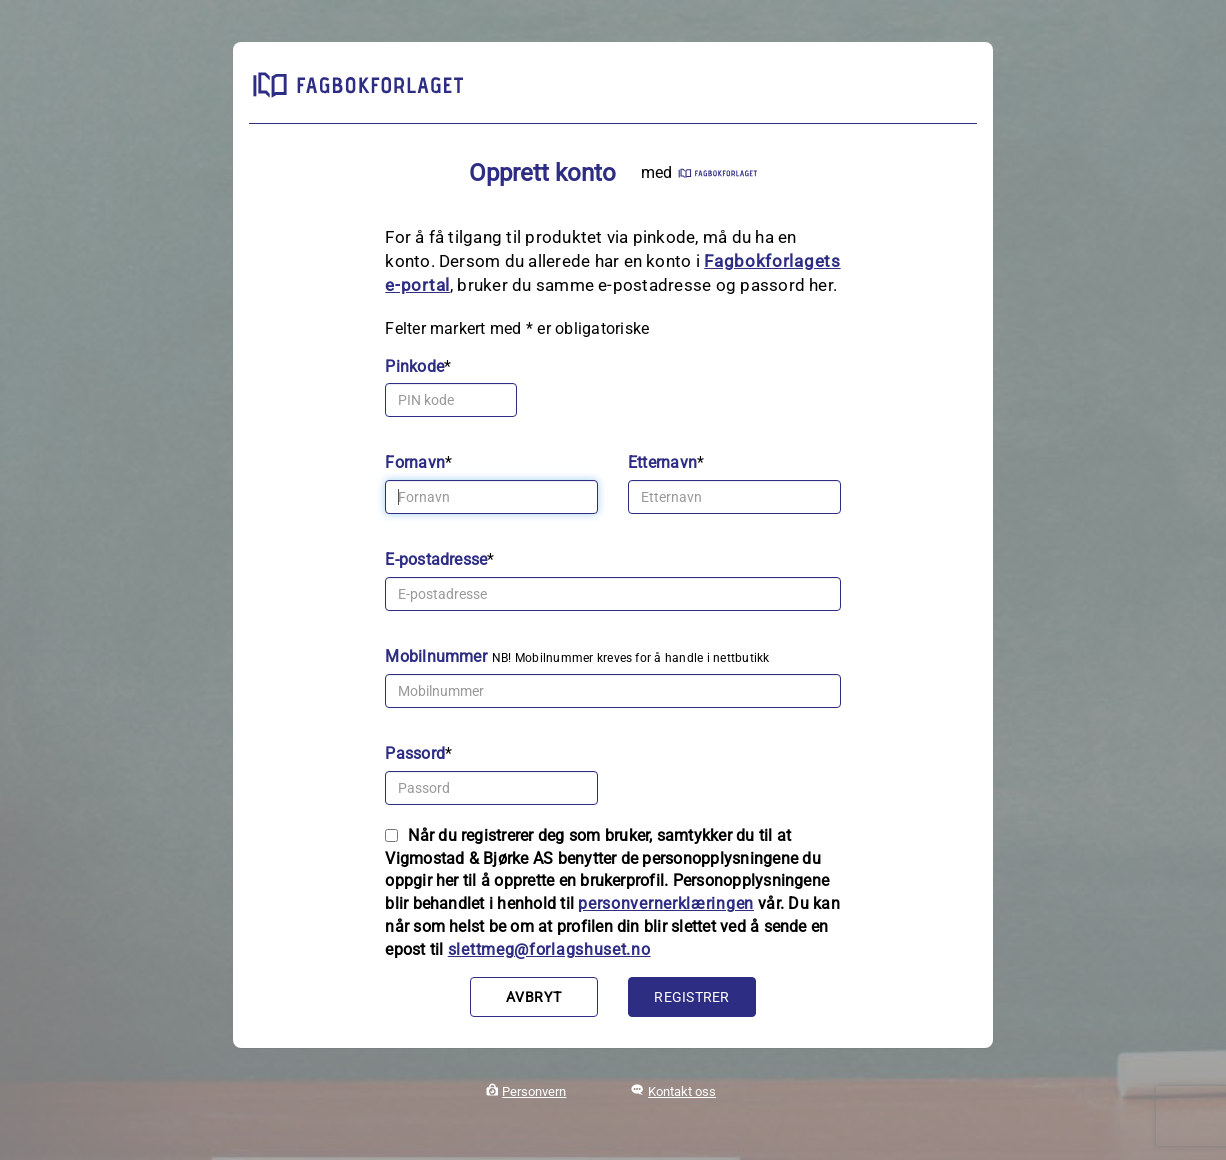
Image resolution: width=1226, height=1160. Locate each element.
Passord (415, 753)
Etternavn (662, 462)
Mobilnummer (436, 656)
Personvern (534, 1091)
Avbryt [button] (533, 997)
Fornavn (415, 462)
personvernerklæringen (666, 903)
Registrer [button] (691, 997)
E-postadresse (436, 559)
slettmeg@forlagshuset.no (549, 949)
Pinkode (414, 366)
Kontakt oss (682, 1091)
